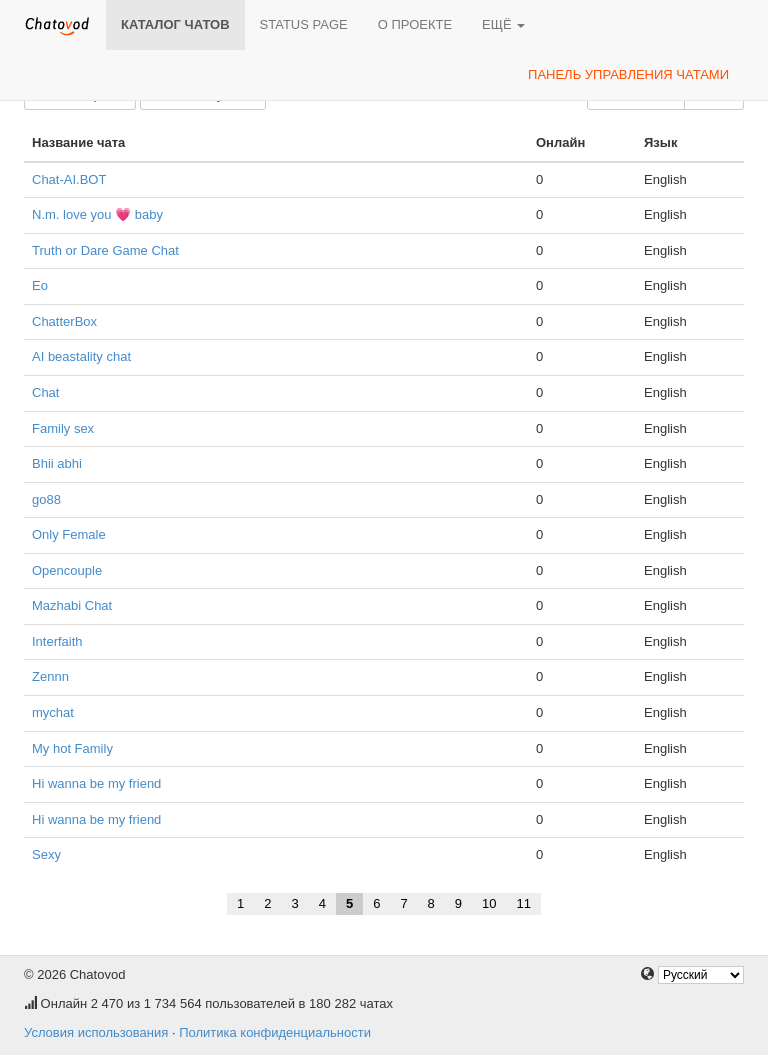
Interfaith (57, 641)
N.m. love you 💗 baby (97, 214)
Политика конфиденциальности (275, 1032)
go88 (46, 499)
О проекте (415, 24)
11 (524, 903)
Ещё (503, 24)
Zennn (50, 676)
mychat (53, 712)
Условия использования (96, 1032)
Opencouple (67, 570)
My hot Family (72, 748)
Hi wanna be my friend (96, 783)
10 (489, 903)
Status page (304, 24)
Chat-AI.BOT (69, 179)
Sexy (46, 854)
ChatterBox (64, 321)
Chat (45, 392)
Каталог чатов (175, 24)
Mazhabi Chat (72, 605)
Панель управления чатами (628, 74)
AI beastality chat (81, 356)
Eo (40, 285)
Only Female (69, 534)
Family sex (63, 428)
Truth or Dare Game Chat (105, 250)
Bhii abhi (57, 463)
